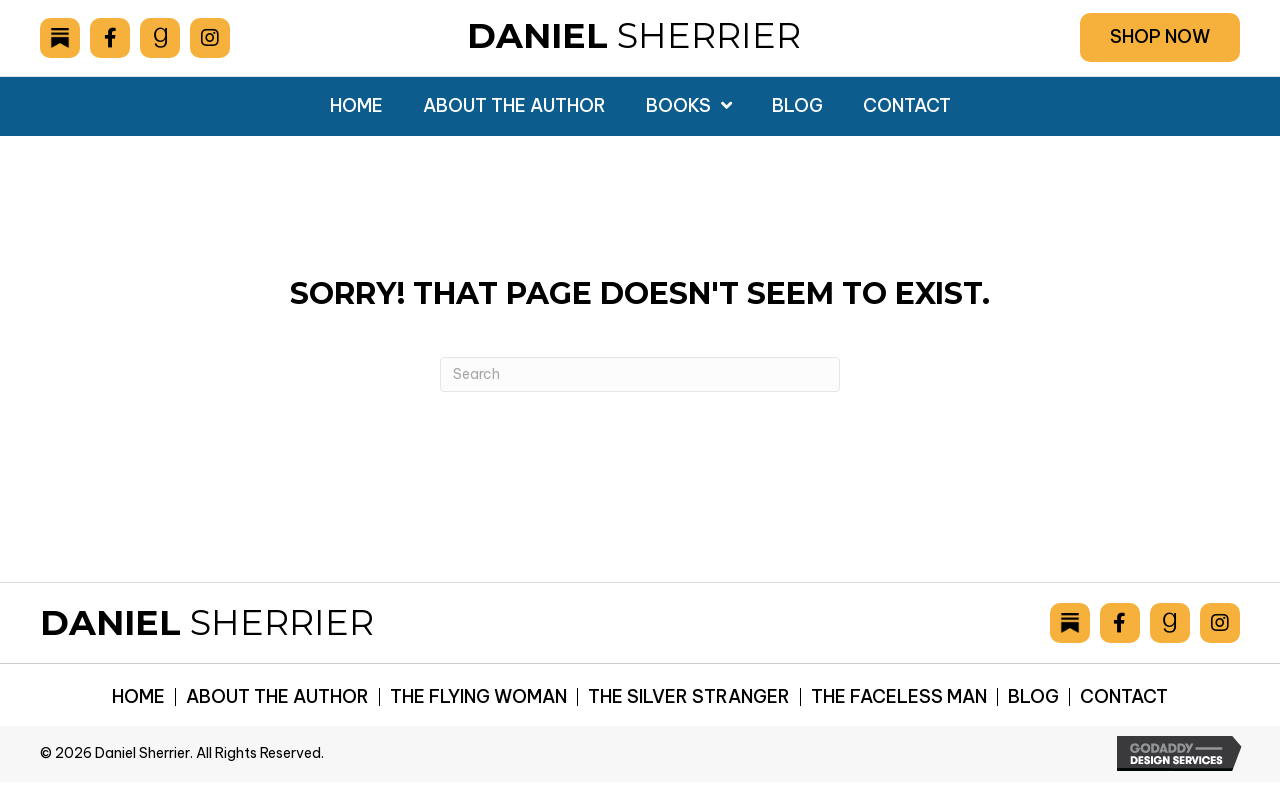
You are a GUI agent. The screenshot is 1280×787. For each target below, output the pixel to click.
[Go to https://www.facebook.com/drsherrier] (110, 38)
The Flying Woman (478, 697)
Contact (1124, 697)
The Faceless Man (899, 697)
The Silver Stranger (689, 697)
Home (138, 697)
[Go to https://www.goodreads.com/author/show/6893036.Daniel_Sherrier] (160, 38)
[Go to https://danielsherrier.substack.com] (60, 38)
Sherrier (634, 35)
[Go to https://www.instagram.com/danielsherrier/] (210, 38)
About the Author (277, 697)
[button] (1160, 37)
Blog (1033, 697)
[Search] (640, 374)
